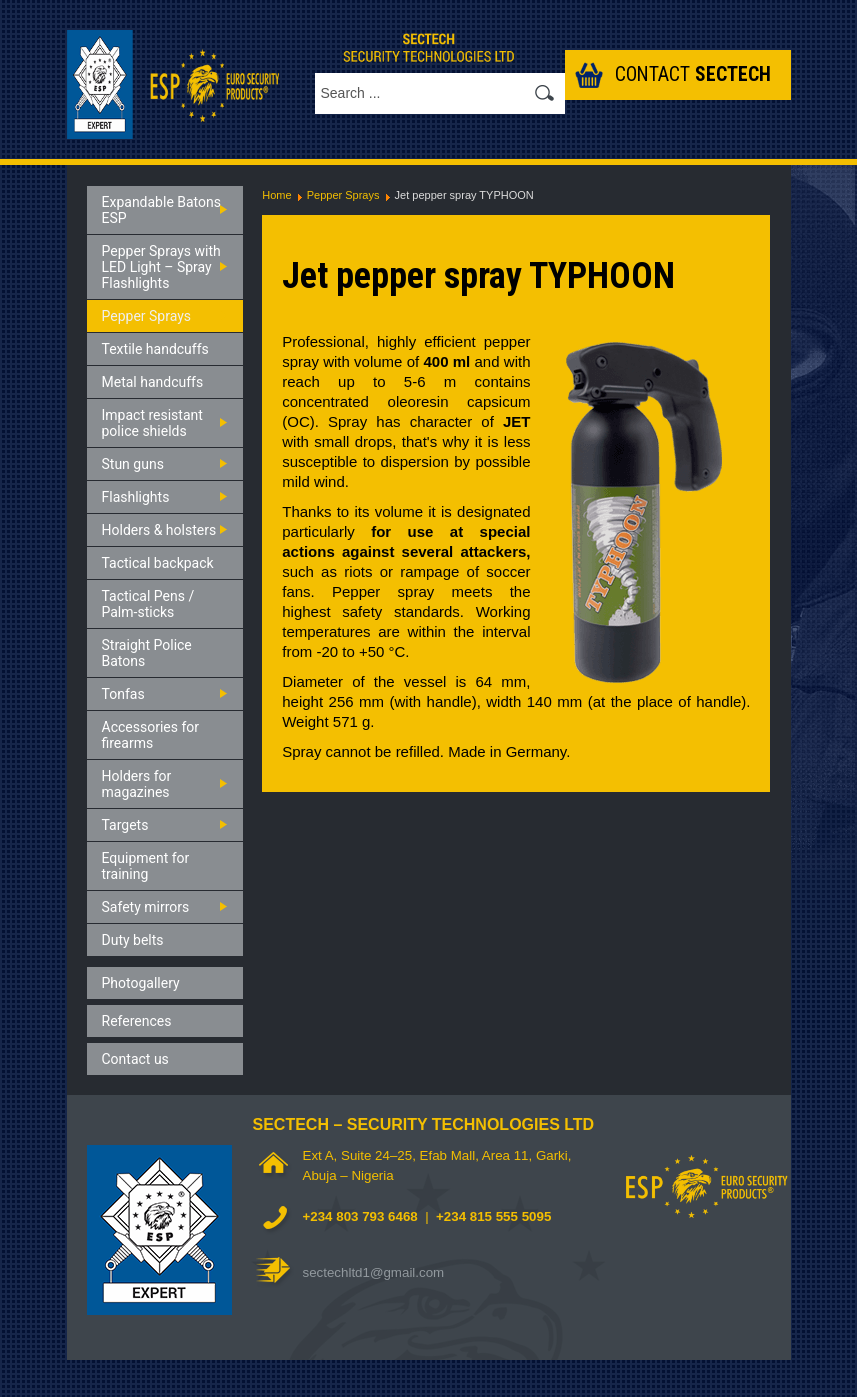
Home (276, 195)
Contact (693, 74)
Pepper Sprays (343, 195)
